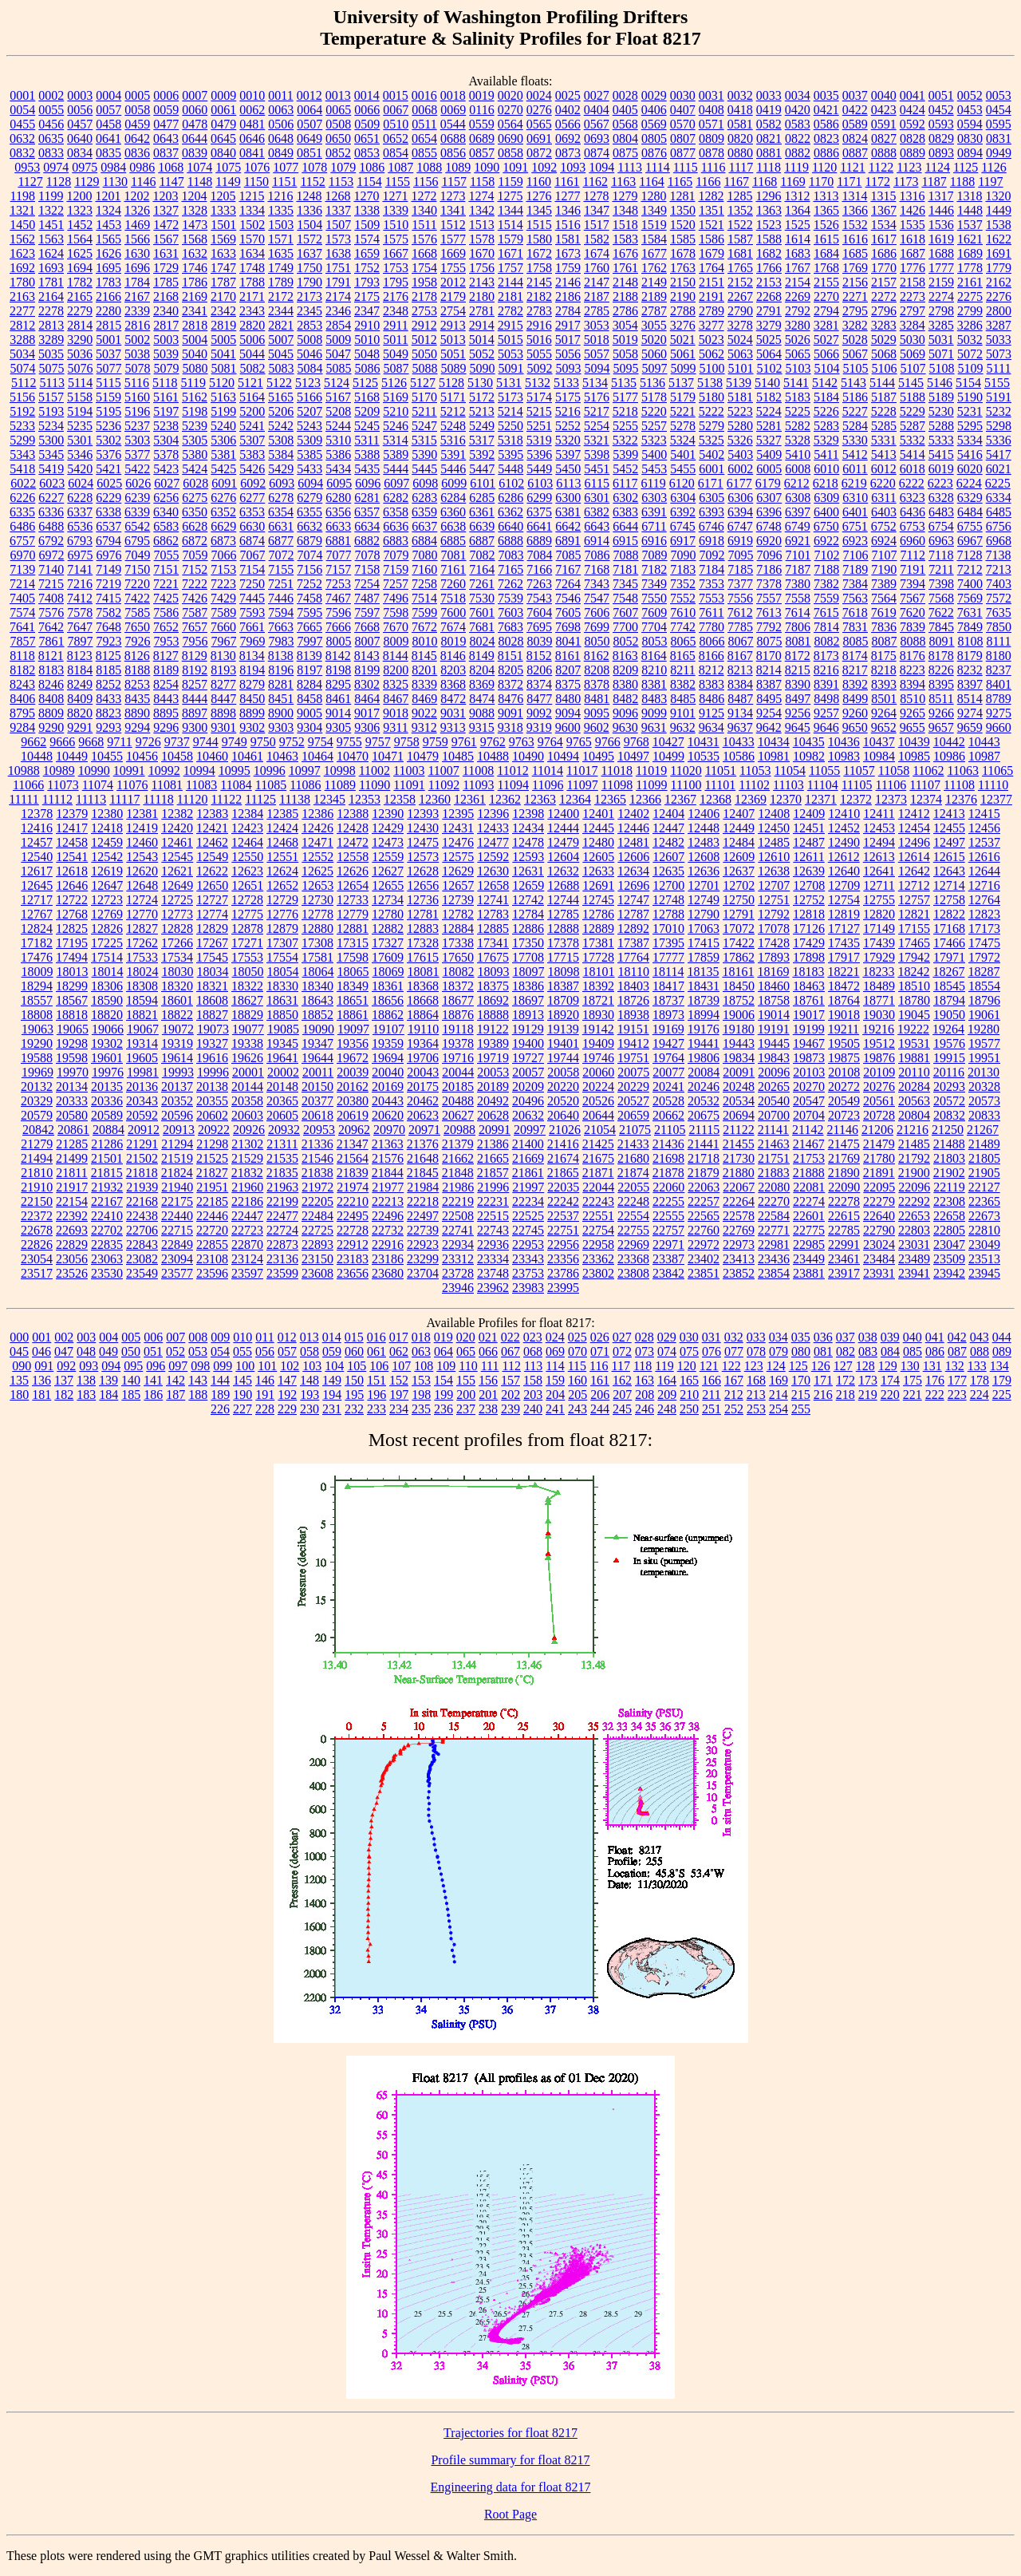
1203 (165, 196)
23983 (528, 1287)
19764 (668, 1058)
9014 (338, 713)
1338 (367, 210)
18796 (984, 1000)
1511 (424, 224)
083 (867, 1351)
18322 (247, 986)
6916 (654, 540)
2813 (51, 325)
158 (532, 1380)
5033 (998, 339)
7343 (596, 584)
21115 (703, 1129)
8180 (998, 655)
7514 (424, 598)
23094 (177, 1259)
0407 (683, 110)
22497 (423, 1216)
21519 (177, 1158)
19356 (353, 1043)
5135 (624, 382)
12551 (282, 856)
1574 (367, 239)
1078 (314, 167)
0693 (596, 138)
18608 (212, 1000)
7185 (740, 569)
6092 (253, 483)
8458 (309, 698)
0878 (711, 153)
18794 (949, 1000)
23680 (388, 1273)
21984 (423, 1187)
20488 (458, 1101)
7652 (166, 627)
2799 (970, 311)
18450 (739, 986)
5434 (338, 469)
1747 (223, 268)
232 (354, 1409)
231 (331, 1409)
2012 (453, 282)
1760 (596, 268)
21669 (528, 1158)
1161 (566, 181)
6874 (252, 540)
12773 (177, 914)
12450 (774, 828)
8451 (281, 698)
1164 (651, 181)
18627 (247, 1000)
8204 (482, 670)
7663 (281, 627)
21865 (563, 1172)
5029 (884, 339)
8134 (252, 655)
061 (376, 1351)
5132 (537, 382)
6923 (855, 540)
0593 (941, 124)
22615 (844, 1216)
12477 (493, 842)
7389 (884, 584)
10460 (212, 756)
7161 (453, 569)
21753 (809, 1158)
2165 (80, 296)
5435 (367, 469)
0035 (826, 95)
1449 (998, 210)
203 (532, 1394)
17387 (633, 943)
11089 (340, 785)
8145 (424, 655)
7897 (80, 641)
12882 (388, 928)
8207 (568, 670)
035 (800, 1337)
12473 (388, 842)
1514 (510, 224)
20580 (72, 1115)
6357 (367, 512)
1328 (194, 210)
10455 (107, 756)
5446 (453, 469)
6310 (855, 497)
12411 (878, 813)
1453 (108, 224)
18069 (388, 971)
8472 (453, 698)
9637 (740, 727)
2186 (568, 296)
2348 (395, 311)
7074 (310, 555)
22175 (177, 1201)
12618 (72, 871)
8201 (424, 670)
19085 (283, 1029)
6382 (596, 512)
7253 (338, 584)
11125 (260, 799)
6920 (769, 540)
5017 (568, 339)
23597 (247, 1273)
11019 (651, 770)
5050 (424, 354)
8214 (769, 670)
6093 (281, 483)
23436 (774, 1259)
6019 (941, 469)
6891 (568, 540)
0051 (941, 95)
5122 (279, 382)
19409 (598, 1043)
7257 (395, 584)
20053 (493, 1072)
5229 (912, 411)
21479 (879, 1144)
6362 (510, 512)
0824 (855, 138)
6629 (223, 526)
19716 (458, 1058)
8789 (998, 698)
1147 (171, 181)
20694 (739, 1115)
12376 (961, 799)
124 (776, 1366)
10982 (809, 756)
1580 (539, 239)
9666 (62, 742)
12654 (353, 885)
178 (979, 1380)
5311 (366, 440)
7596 (338, 612)
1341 (453, 210)
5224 (769, 411)
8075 (770, 641)
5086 (367, 368)
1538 (998, 224)
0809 (711, 138)
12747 (633, 900)
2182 (539, 296)
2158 (912, 282)
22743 (493, 1230)
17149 (879, 928)
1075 (228, 167)
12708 (809, 885)
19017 (809, 1014)
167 (733, 1380)
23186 (388, 1259)
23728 (458, 1273)
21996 (493, 1187)
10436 (844, 742)
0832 (22, 153)
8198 (338, 670)
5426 (252, 469)
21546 (317, 1158)
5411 (826, 454)
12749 (703, 900)
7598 (395, 612)
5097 (655, 368)
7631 (970, 612)
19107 (388, 1029)
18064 (318, 971)
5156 (22, 397)
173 (867, 1380)
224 (979, 1394)
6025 (109, 483)
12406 (703, 813)
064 (443, 1351)
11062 (928, 770)
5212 (453, 411)
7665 (309, 627)
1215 (251, 196)
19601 (107, 1058)
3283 (884, 325)
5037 (108, 354)
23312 (458, 1259)
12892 (633, 928)
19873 (809, 1058)
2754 (453, 311)
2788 (683, 311)
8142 (338, 655)
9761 (464, 742)
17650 (458, 957)
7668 (367, 627)
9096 (625, 713)
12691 (598, 885)
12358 (400, 799)
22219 (458, 1201)
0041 (912, 95)
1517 (596, 224)
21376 (423, 1144)
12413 (949, 813)
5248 (453, 426)
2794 (826, 311)
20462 (423, 1101)
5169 (395, 397)
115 (577, 1366)
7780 (711, 627)
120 (686, 1366)
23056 (72, 1259)
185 (130, 1394)
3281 (826, 325)
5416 (970, 454)
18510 (914, 986)
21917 (72, 1187)
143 (197, 1380)
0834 (80, 153)
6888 (510, 540)
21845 (423, 1172)
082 (845, 1351)
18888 (493, 1014)
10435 (809, 742)
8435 (137, 698)
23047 (949, 1244)
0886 (826, 153)
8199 (367, 670)
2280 (108, 311)
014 (331, 1337)
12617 (37, 871)
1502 (252, 224)
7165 (510, 569)
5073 (998, 354)
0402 (568, 110)
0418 (740, 110)
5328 (797, 440)
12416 (37, 828)
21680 (633, 1158)
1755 (453, 268)
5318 (510, 440)
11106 (890, 785)
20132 (37, 1086)
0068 (424, 110)
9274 (970, 713)
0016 (424, 95)
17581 (317, 957)
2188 (625, 296)
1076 (257, 167)
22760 (703, 1230)
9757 (378, 742)
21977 (388, 1187)
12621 (177, 871)
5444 (395, 469)
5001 (108, 339)
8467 (395, 698)
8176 (912, 655)
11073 (62, 785)
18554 (984, 986)
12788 (668, 914)
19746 (598, 1058)
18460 (774, 986)
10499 (668, 756)
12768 (72, 914)
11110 (993, 785)
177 (957, 1380)
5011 (395, 339)
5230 (941, 411)
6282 (395, 497)
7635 (998, 612)
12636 (703, 871)
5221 (683, 411)
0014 (367, 95)
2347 (367, 311)
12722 (72, 900)
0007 (194, 95)
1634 (252, 253)
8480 (568, 698)
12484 (739, 842)
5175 (568, 397)
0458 (108, 124)
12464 (247, 842)
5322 (625, 440)
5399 (625, 454)
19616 (212, 1058)
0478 (194, 124)
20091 (739, 1072)
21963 (282, 1187)
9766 (608, 742)
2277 (22, 311)
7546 (568, 598)
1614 (797, 239)
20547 (809, 1101)
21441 (703, 1144)
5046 (309, 354)
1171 (849, 181)
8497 (797, 698)
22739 (423, 1230)
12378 (37, 813)
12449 (739, 828)
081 (823, 1351)
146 (264, 1380)
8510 (912, 698)
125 (798, 1366)
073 (644, 1351)
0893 (941, 153)
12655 (388, 885)
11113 (91, 799)
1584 (654, 239)
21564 (353, 1158)
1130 (115, 181)
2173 (309, 296)
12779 (353, 914)
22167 (107, 1201)
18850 (282, 1014)
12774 (212, 914)
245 (622, 1409)
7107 (884, 555)
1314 (854, 196)
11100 (686, 785)
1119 (796, 167)
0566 (568, 124)
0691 (539, 138)
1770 (884, 268)
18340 (317, 986)
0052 (970, 95)
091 (43, 1366)
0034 (797, 95)
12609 (739, 856)
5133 (566, 382)
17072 (739, 928)
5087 (396, 368)
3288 (22, 339)
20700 (774, 1115)
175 (912, 1380)
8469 (424, 698)
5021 (683, 339)
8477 (539, 698)
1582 (596, 239)
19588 (37, 1058)
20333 (72, 1101)
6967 (970, 540)
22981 (774, 1244)
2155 (826, 282)
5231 (970, 411)
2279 (80, 311)
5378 (166, 454)
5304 (166, 440)
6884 (424, 540)
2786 (625, 311)
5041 (223, 354)
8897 (194, 713)
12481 (633, 842)
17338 (458, 943)
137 (63, 1380)
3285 (941, 325)
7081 (454, 555)
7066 (224, 555)
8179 (970, 655)
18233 (878, 971)
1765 (740, 268)
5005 (223, 339)
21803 (949, 1158)
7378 (769, 584)
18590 (107, 1000)
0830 (970, 138)
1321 (22, 210)
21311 (282, 1144)
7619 (884, 612)
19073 (213, 1029)
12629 (458, 871)
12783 (493, 914)
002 (63, 1337)
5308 (281, 440)
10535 (703, 756)
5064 (769, 354)
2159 (941, 282)
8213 (740, 670)
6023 (52, 483)
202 (510, 1394)
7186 (769, 569)
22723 (247, 1230)
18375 (493, 986)
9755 (349, 742)
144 (220, 1380)
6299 (539, 497)
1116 (713, 167)
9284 (22, 727)
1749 (281, 268)
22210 (353, 1201)
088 (979, 1351)
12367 (680, 799)
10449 (72, 756)
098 (200, 1366)
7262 (510, 584)
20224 (598, 1086)
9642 (769, 727)
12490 (844, 842)
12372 (856, 799)
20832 (949, 1115)
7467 (338, 598)
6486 (22, 526)
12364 (575, 799)
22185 (212, 1201)
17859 (703, 957)
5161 (166, 397)
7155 (281, 569)
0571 (711, 124)
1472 (166, 224)
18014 (108, 971)
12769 (107, 914)
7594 (281, 612)
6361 (482, 512)
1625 (80, 253)
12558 (353, 856)
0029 (654, 95)
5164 (252, 397)
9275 (998, 713)
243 (577, 1409)
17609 (388, 957)
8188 (137, 670)
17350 (528, 943)
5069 (912, 354)
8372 (510, 684)
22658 (949, 1216)
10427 (668, 742)
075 (689, 1351)
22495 (353, 1216)
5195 (108, 411)
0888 (884, 153)
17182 (37, 943)
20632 (528, 1115)
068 (532, 1351)
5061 (683, 354)
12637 (739, 871)
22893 (317, 1244)
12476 (458, 842)
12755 (879, 900)
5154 (968, 382)
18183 (808, 971)
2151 (711, 282)
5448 (510, 469)
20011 (317, 1072)
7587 (194, 612)
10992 (164, 770)
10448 (37, 756)
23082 (142, 1259)
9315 (482, 727)
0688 (453, 138)
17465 (914, 943)
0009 (223, 95)
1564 (80, 239)
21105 (669, 1129)
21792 (914, 1158)
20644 (598, 1115)
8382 (683, 684)
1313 (825, 196)
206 (599, 1394)
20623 (423, 1115)
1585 (683, 239)
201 (488, 1394)
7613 (769, 612)
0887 (855, 153)
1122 (881, 167)
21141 (773, 1129)
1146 (143, 181)
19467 (809, 1043)
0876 (654, 153)
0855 (424, 153)
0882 (797, 153)
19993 (178, 1072)
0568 (625, 124)
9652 (884, 727)
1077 (285, 167)
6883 (395, 540)
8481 (596, 698)
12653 (317, 885)
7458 (309, 598)
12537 (984, 842)
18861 (353, 1014)
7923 (109, 641)
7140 (51, 569)
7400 (970, 584)
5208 (338, 411)
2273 (912, 296)
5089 (454, 368)
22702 (107, 1230)
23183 (353, 1259)
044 (1001, 1337)
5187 (884, 397)
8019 (454, 641)
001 (41, 1337)
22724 (282, 1230)
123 (753, 1366)
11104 (822, 785)
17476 (37, 957)
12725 (177, 900)
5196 (137, 411)
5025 (769, 339)
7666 (338, 627)
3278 (740, 325)
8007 (367, 641)
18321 (212, 986)
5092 (540, 368)
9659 (970, 727)
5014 (482, 339)
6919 (740, 540)
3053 (596, 325)
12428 (353, 828)
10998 (340, 770)
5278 (683, 426)
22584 (774, 1216)
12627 (388, 871)
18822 (177, 1014)
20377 (317, 1101)
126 (820, 1366)
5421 (108, 469)
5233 (22, 426)
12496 (914, 842)
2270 (826, 296)
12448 (703, 828)
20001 (248, 1072)
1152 (312, 181)
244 (599, 1409)
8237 (998, 670)
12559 (388, 856)
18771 (879, 1000)
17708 (528, 957)
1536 (941, 224)
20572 (949, 1101)
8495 (769, 698)
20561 (879, 1101)
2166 (108, 296)
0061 (223, 110)
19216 (878, 1029)
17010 (668, 928)
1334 (252, 210)
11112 (57, 799)
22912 (353, 1244)
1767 (797, 268)
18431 (703, 986)
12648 (142, 885)
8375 (568, 684)
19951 (984, 1058)
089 (1001, 1351)
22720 (212, 1230)
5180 (711, 397)
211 (711, 1394)
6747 (740, 526)
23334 (493, 1259)
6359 (424, 512)
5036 (80, 354)
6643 (596, 526)
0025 (568, 95)
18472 (844, 986)
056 (264, 1351)
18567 (72, 1000)
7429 (223, 598)
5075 (52, 368)
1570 (252, 239)
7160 (424, 569)
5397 (568, 454)
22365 (984, 1201)
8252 (108, 684)
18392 (598, 986)
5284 (855, 426)
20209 (528, 1086)
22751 (563, 1230)
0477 (166, 124)
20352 (177, 1101)
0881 (769, 153)
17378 (563, 943)
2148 (625, 282)
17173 (984, 928)
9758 (407, 742)
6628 (194, 526)
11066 (28, 785)
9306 (367, 727)
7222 (194, 584)
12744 (563, 900)
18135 (703, 971)
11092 (443, 785)
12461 (177, 842)
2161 (970, 282)
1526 (826, 224)
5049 (395, 354)
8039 (540, 641)
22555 (668, 1216)
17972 (984, 957)
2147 (596, 282)
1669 (453, 253)
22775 (809, 1230)
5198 (194, 411)
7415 (108, 598)
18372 (458, 986)
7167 (568, 569)
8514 (970, 698)
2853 (309, 325)
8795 (22, 713)
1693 (51, 268)
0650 (338, 138)
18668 (423, 1000)
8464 (367, 698)
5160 (137, 397)
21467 (809, 1144)
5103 (798, 368)
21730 (739, 1158)
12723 (107, 900)
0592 (912, 124)
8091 (942, 641)
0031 (711, 95)
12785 (563, 914)
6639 (482, 526)
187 (175, 1394)
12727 (212, 900)
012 (287, 1337)
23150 (317, 1259)
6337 (80, 512)
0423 (884, 110)
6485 (998, 512)
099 (222, 1366)
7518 (453, 598)
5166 (309, 397)
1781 (51, 282)
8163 (625, 655)
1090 (486, 167)
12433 (493, 828)
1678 (683, 253)
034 (778, 1337)
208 (644, 1394)
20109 (879, 1072)
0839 (194, 153)
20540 (774, 1101)
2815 (108, 325)
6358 (395, 512)
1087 (400, 167)
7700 (625, 627)
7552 (683, 598)
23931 (879, 1273)
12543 (142, 856)
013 (309, 1337)
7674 (453, 627)
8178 (941, 655)
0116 (481, 110)
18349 (353, 986)
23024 (879, 1244)
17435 (844, 943)
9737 (177, 742)
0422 (855, 110)
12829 (212, 928)
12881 (353, 928)
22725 (317, 1230)
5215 (539, 411)
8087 (884, 641)
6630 (252, 526)
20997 (530, 1129)
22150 (37, 1201)
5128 (451, 382)
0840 (223, 153)
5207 (309, 411)
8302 (367, 684)
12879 (282, 928)
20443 (388, 1101)
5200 (252, 411)
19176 (703, 1029)
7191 (912, 569)
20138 (212, 1086)
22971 (668, 1244)
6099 (454, 483)
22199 (282, 1201)
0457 (80, 124)
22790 (879, 1230)
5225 (797, 411)
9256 (797, 713)
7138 (998, 555)
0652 (395, 138)
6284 (453, 497)
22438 (142, 1216)
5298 (998, 426)
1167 (736, 181)
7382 (826, 584)
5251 (539, 426)
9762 (493, 742)
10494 (563, 756)
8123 (80, 655)
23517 (37, 1273)
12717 (37, 900)
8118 (22, 655)
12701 (703, 885)
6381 (568, 512)
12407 (739, 813)
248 (666, 1409)
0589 (855, 124)
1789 (281, 282)
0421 (826, 110)
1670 (482, 253)
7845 (941, 627)
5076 (80, 368)
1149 (227, 181)
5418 (22, 469)
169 (778, 1380)
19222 (913, 1029)
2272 (884, 296)
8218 (884, 670)
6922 (826, 540)
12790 (703, 914)
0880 (740, 153)
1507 (338, 224)
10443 (984, 742)
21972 (317, 1187)
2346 (338, 311)
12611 (808, 856)
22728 (353, 1230)
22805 (949, 1230)
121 (709, 1366)
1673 (568, 253)
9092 (539, 713)
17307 (282, 943)
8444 (194, 698)
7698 (568, 627)
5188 (912, 397)
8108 (971, 641)
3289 (51, 339)
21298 (212, 1144)
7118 (940, 555)
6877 (281, 540)
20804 (914, 1115)
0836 (137, 153)
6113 (568, 483)
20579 (37, 1115)
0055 (51, 110)
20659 (633, 1115)
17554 (282, 957)
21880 (739, 1172)
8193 (223, 670)
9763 (521, 742)
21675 (598, 1158)
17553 (247, 957)
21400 (528, 1144)
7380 (797, 584)
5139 (738, 382)
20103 (809, 1072)
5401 (683, 454)
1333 (223, 210)
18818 (72, 1014)
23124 (247, 1259)
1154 (369, 181)
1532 (855, 224)
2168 (166, 296)
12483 (703, 842)
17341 (493, 943)
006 (153, 1337)
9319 (539, 727)
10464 (317, 756)
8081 (798, 641)
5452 (625, 469)
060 (354, 1351)
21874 (633, 1172)
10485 (458, 756)
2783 (539, 311)
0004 (108, 95)
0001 (22, 95)
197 (398, 1394)
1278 (596, 196)
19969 (37, 1072)
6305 (711, 497)
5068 (884, 354)
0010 (252, 95)
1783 (108, 282)
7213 (998, 569)
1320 (998, 196)
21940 (177, 1187)
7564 (884, 598)
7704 (654, 627)
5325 (711, 440)
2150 (683, 282)
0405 (625, 110)
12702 (739, 885)
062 (398, 1351)
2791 (769, 311)
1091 (515, 167)
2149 (654, 282)
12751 (774, 900)
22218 (423, 1201)
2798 (941, 311)
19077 (248, 1029)
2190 (683, 296)
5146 (939, 382)
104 (334, 1366)
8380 (625, 684)
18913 (528, 1014)
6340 (166, 512)
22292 (914, 1201)
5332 (912, 440)
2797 (912, 311)
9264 (884, 713)
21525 (212, 1158)
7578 (80, 612)
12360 (435, 799)
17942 (914, 957)
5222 (711, 411)
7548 (625, 598)
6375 (539, 512)
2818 (194, 325)
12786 (598, 914)
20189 (493, 1086)
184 (108, 1394)
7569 (970, 598)
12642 (914, 871)
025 (577, 1337)
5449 (539, 469)
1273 (452, 196)
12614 (914, 856)
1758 (539, 268)
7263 (539, 584)
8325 (395, 684)
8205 (510, 670)
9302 (252, 727)
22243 (598, 1201)
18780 (914, 1000)
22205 (317, 1201)
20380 (353, 1101)
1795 (395, 282)
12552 (317, 856)
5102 (770, 368)
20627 (458, 1115)
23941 (914, 1273)
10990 (94, 770)
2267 (740, 296)
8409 (80, 698)
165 (689, 1380)
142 (175, 1380)
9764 (550, 742)
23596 (212, 1273)
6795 (137, 540)
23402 (703, 1259)
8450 (252, 698)
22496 (388, 1216)
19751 (633, 1058)
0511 (424, 124)
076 (711, 1351)
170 (800, 1380)
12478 (528, 842)
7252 (309, 584)
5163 (223, 397)
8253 (137, 684)
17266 (177, 943)
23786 (563, 1273)
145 (242, 1380)
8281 (281, 684)
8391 (826, 684)
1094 (601, 167)
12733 (353, 900)
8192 (194, 670)
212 (733, 1394)
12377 (996, 799)
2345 (309, 311)
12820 (879, 914)
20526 (598, 1101)
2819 (223, 325)
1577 (453, 239)
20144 (247, 1086)
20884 (108, 1129)
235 (421, 1409)
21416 (563, 1144)
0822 (797, 138)
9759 (435, 742)
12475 (423, 842)
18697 (528, 1000)
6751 (855, 526)
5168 (367, 397)
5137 (681, 382)
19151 (633, 1029)
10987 (984, 756)
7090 (683, 555)
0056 (80, 110)
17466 (949, 943)
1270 (366, 196)
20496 (528, 1101)
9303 (281, 727)
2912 (424, 325)
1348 (625, 210)
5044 (252, 354)
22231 (493, 1201)
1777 (941, 268)
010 (242, 1337)
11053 (755, 770)
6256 (166, 497)
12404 (668, 813)
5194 (80, 411)
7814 (826, 627)
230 (309, 1409)
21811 (71, 1172)
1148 (199, 181)
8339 (424, 684)
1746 (194, 268)
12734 (388, 900)
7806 (797, 627)
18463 (809, 986)
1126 (993, 167)
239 (510, 1409)
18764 (844, 1000)
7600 (453, 612)
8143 (367, 655)
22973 (739, 1244)
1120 (824, 167)
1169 (792, 181)
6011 (854, 469)
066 (488, 1351)
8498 (826, 698)
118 (642, 1366)
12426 (317, 828)
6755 (970, 526)
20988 (459, 1129)
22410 (107, 1216)
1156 (425, 181)
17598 (353, 957)
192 (287, 1394)
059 (331, 1351)
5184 (826, 397)
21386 (493, 1144)
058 (309, 1351)
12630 (493, 871)
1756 (482, 268)
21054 (600, 1129)
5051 (453, 354)
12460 (142, 842)
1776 (912, 268)
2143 (482, 282)
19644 (317, 1058)
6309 (826, 497)
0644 (194, 138)
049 (108, 1351)
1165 (680, 181)
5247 (424, 426)
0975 (84, 167)
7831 (855, 627)
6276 (223, 497)
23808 (633, 1273)
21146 (842, 1129)
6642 (568, 526)
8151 (510, 655)
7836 (884, 627)
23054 (37, 1259)
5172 (482, 397)
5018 (596, 339)
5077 (109, 368)
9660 (998, 727)
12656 (423, 885)
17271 (247, 943)
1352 (740, 210)
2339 (137, 311)
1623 (22, 253)
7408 (51, 598)
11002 (374, 770)
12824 (37, 928)
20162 (353, 1086)
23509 (949, 1259)
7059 (195, 555)
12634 (633, 871)
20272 (844, 1086)
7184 (711, 569)
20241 (668, 1086)
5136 (652, 382)
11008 (478, 770)
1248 (308, 196)
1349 (654, 210)
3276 (683, 325)
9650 (855, 727)
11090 (374, 785)
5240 (223, 426)
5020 (654, 339)
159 (555, 1380)
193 (309, 1394)
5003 (166, 339)
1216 (280, 196)
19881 (914, 1058)
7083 (511, 555)
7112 (913, 555)
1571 (281, 239)
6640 (510, 526)
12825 (72, 928)
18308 (142, 986)
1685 (855, 253)
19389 (493, 1043)
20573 (984, 1101)
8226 (941, 670)
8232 (970, 670)
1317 (940, 196)
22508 (458, 1216)
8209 (625, 670)
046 (41, 1351)
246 (644, 1409)
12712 (914, 885)
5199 (223, 411)
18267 (948, 971)
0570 (683, 124)
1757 (510, 268)
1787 (223, 282)
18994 (703, 1014)
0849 (281, 153)
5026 (797, 339)
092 (66, 1366)
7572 (998, 598)
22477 (282, 1216)
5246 (395, 426)
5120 (222, 382)
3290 (80, 339)
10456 (142, 756)
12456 (984, 828)
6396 (769, 512)
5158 (80, 397)
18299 (72, 986)
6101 (482, 483)
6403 (884, 512)
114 (555, 1366)
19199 (809, 1029)
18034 (213, 971)
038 (867, 1337)
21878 (668, 1172)
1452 (80, 224)
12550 (247, 856)
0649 (309, 138)
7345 (625, 584)
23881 (809, 1273)
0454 (998, 110)
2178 (424, 296)
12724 (142, 900)
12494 (879, 842)
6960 (912, 540)
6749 (797, 526)
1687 (912, 253)
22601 (809, 1216)
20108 (844, 1072)
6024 (80, 483)
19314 (142, 1043)
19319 (177, 1043)
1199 (50, 196)
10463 (282, 756)
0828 (912, 138)
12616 (984, 856)
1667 (395, 253)
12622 (212, 871)
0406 (654, 110)
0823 (826, 138)
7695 (539, 627)
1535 (912, 224)
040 (912, 1337)
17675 (493, 957)
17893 (774, 957)
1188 (962, 181)
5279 (711, 426)
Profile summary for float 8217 (510, 2460)
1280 (653, 196)
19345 (282, 1043)
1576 (424, 239)
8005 (339, 641)
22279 (879, 1201)
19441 (703, 1043)
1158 (482, 181)
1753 (395, 268)
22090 (844, 1187)
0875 (625, 153)
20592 (142, 1115)
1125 (965, 167)
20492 (493, 1101)
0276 (539, 110)
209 (666, 1394)
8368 (453, 684)
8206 (539, 670)
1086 (371, 167)
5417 (998, 454)
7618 (855, 612)
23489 (914, 1259)
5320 (568, 440)
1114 (657, 167)
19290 (37, 1043)
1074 (199, 167)
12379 (72, 813)
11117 (124, 799)
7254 (367, 584)
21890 (844, 1172)
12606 (633, 856)
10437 (879, 742)
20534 (739, 1101)
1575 (395, 239)
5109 (971, 368)
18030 (178, 971)
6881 (338, 540)
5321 (596, 440)
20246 (703, 1086)
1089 (458, 167)
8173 (826, 655)
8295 (338, 684)
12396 (493, 813)
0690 (510, 138)
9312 (424, 727)
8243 (22, 684)
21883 (774, 1172)
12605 (598, 856)
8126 (137, 655)
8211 (682, 670)
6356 (338, 512)
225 (1001, 1394)
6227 (51, 497)
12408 (774, 813)
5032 (970, 339)
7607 (625, 612)
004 (108, 1337)
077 (733, 1351)
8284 (309, 684)
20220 (563, 1086)
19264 (948, 1029)
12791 (739, 914)
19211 (843, 1029)
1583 (625, 239)
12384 (247, 813)
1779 (998, 268)
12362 (505, 799)
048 (86, 1351)
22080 (774, 1187)
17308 (317, 943)
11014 (547, 770)
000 (19, 1337)
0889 (912, 153)
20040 (388, 1072)
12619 (107, 871)
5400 (654, 454)
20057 (528, 1072)
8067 (741, 641)
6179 (768, 483)
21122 (738, 1129)
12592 (493, 856)
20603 (247, 1115)
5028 (855, 339)
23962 (493, 1287)
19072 (178, 1029)
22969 (633, 1244)
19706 (423, 1058)
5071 (941, 354)
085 (912, 1351)
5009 (338, 339)
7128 (969, 555)
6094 (310, 483)
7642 (51, 627)
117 (621, 1366)
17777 (668, 957)
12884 (458, 928)
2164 (51, 296)
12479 (563, 842)
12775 (247, 914)
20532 (703, 1101)
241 (555, 1409)
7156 (309, 569)
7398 (941, 584)
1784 (137, 282)
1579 (510, 239)
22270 (774, 1201)
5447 (482, 469)
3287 (998, 325)
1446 (941, 210)
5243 (309, 426)
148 (309, 1380)
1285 (739, 196)
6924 (884, 540)
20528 (668, 1101)
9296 (166, 727)
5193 (51, 411)
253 (756, 1409)
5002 (137, 339)
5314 (395, 440)
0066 (367, 110)
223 (957, 1394)
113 (533, 1366)
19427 (668, 1043)
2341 (194, 311)
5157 (51, 397)
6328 (941, 497)
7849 (970, 627)
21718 (703, 1158)
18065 (353, 971)
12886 (528, 928)
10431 (703, 742)
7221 (166, 584)
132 (954, 1366)
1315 (883, 196)
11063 (963, 770)
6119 (653, 483)
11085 (270, 785)
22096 (914, 1187)
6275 (194, 497)
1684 (826, 253)
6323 (912, 497)
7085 (568, 555)
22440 (177, 1216)
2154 (797, 282)
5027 (826, 339)
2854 (338, 325)
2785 (596, 311)
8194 (252, 670)
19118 (457, 1029)
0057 (108, 110)
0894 (970, 153)
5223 (740, 411)
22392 (72, 1216)
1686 (884, 253)
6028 (195, 483)
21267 (983, 1129)
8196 (281, 670)
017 (398, 1337)
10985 (914, 756)
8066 (712, 641)
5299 (22, 440)
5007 (281, 339)
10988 (24, 770)
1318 (969, 196)
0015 (395, 95)
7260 (453, 584)
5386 (338, 454)
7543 (539, 598)
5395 (510, 454)
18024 (143, 971)
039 (890, 1337)
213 (756, 1394)
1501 (223, 224)
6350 (194, 512)
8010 (425, 641)
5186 (855, 397)
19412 (633, 1043)
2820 (252, 325)
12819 (844, 914)
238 (488, 1409)
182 (63, 1394)
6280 (338, 497)
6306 (740, 497)
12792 (774, 914)
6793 (80, 540)
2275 (970, 296)
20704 (809, 1115)
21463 (774, 1144)
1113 (629, 167)
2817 (166, 325)
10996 (270, 770)
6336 (51, 512)
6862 (166, 540)
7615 (826, 612)
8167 (740, 655)
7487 (367, 598)
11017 (581, 770)
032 (733, 1337)
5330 (855, 440)
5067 (855, 354)
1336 (309, 210)
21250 (948, 1129)
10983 (844, 756)
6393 (711, 512)
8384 (740, 684)
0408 (711, 110)
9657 (941, 727)
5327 (769, 440)
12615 (949, 856)
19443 (739, 1043)
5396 (539, 454)
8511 (940, 698)
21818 (142, 1172)
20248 (739, 1086)
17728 (598, 957)
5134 (595, 382)
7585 (137, 612)
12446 (633, 828)
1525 (797, 224)
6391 (654, 512)
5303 (137, 440)
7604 (539, 612)
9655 (912, 727)
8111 (999, 641)
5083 (281, 368)
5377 (137, 454)
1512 (453, 224)
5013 (453, 339)
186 (153, 1394)
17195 (72, 943)
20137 (177, 1086)
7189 (855, 569)
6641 (539, 526)
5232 (998, 411)
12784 (528, 914)
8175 (884, 655)
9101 (683, 713)
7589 (223, 612)
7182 (654, 569)
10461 (247, 756)
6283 (424, 497)
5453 (654, 469)
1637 (309, 253)
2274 (941, 296)
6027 (166, 483)
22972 (703, 1244)
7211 (940, 569)
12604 (563, 856)
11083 (201, 785)
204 (555, 1394)
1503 (281, 224)
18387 (563, 986)
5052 (482, 354)
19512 (879, 1043)
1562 (22, 239)
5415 (941, 454)
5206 (281, 411)
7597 (367, 612)
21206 (877, 1129)
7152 (194, 569)
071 (599, 1351)
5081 (224, 368)
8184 (80, 670)
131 (932, 1366)
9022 (424, 713)
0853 (367, 153)
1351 (711, 210)
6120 (682, 483)
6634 (367, 526)
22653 (914, 1216)
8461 (338, 698)
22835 (107, 1244)
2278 (51, 311)
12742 (528, 900)
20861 (73, 1129)
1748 (252, 268)
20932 (284, 1129)
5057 (596, 354)
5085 (339, 368)
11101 (719, 785)
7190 (884, 569)
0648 (281, 138)
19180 (739, 1029)
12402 (633, 813)
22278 (844, 1201)
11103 (788, 785)
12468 (282, 842)
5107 (913, 368)
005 (130, 1337)
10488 (493, 756)
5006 (252, 339)
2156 (855, 282)
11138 (294, 799)
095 (133, 1366)
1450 (22, 224)
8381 (654, 684)
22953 (528, 1244)
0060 (194, 110)
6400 (826, 512)
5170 (424, 397)
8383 (711, 684)
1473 (194, 224)
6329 (970, 497)
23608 (317, 1273)
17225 (107, 943)
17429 (809, 943)
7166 (539, 569)
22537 (563, 1216)
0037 (855, 95)
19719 (493, 1058)
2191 (711, 296)
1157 (453, 181)
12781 (423, 914)
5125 (365, 382)
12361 (470, 799)
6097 (396, 483)
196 (376, 1394)
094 (110, 1366)
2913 (453, 325)
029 (666, 1337)
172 (845, 1380)
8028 (511, 641)
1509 (367, 224)
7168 (596, 569)
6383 (625, 512)
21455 (739, 1144)
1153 (341, 181)
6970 (23, 555)
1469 (137, 224)
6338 (108, 512)
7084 (540, 555)
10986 (949, 756)
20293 (949, 1086)
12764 (984, 900)
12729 (282, 900)
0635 (51, 138)
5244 (338, 426)
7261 (482, 584)
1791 (338, 282)
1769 (855, 268)
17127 (844, 928)
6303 (654, 497)
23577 (177, 1273)
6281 (367, 497)
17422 (739, 943)
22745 (528, 1230)
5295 (970, 426)
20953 (319, 1129)
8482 (625, 698)
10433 (739, 742)
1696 (137, 268)
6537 (108, 526)
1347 (596, 210)
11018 (616, 770)
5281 (769, 426)
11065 (997, 770)
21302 (247, 1144)
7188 (826, 569)
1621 (970, 239)
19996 (213, 1072)
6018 (912, 469)
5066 (826, 354)
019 (443, 1337)
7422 (137, 598)
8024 (482, 641)
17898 (809, 957)
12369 (751, 799)
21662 (458, 1158)
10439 (914, 742)
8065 (683, 641)
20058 (563, 1072)
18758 (774, 1000)
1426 (912, 210)
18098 (564, 971)
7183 (683, 569)
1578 (482, 239)
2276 (998, 296)
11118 (158, 799)
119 (664, 1366)
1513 (482, 224)
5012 (424, 339)
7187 (797, 569)
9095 (596, 713)
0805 (654, 138)
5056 (568, 354)
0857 (482, 153)
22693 (72, 1230)
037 (845, 1337)
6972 (52, 555)
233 (376, 1409)
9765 (579, 742)
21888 (809, 1172)
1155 (397, 181)
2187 (596, 296)
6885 (453, 540)
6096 (367, 483)
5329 (826, 440)
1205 (222, 196)
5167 (338, 397)
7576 (51, 612)
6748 (769, 526)
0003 (80, 95)
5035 (51, 354)
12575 (458, 856)
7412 (80, 598)
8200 (395, 670)
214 (778, 1394)
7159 (395, 569)
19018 (844, 1014)
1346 (568, 210)
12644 (984, 871)
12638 (774, 871)
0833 (51, 153)
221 (912, 1394)
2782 (510, 311)
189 (220, 1394)
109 (445, 1366)
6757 (22, 540)
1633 (223, 253)
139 (108, 1380)
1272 (423, 196)
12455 (949, 828)
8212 (711, 670)
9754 (320, 742)
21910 (37, 1187)
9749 (234, 742)
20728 (879, 1115)
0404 (596, 110)
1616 (855, 239)
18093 (494, 971)
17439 (879, 943)
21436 (668, 1144)
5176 (596, 397)
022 (510, 1337)
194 (331, 1394)
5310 (338, 440)
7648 (108, 627)
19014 (774, 1014)
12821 (914, 914)
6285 (482, 497)
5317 (482, 440)
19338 (247, 1043)
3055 (654, 325)
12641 (879, 871)
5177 (625, 397)
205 (577, 1394)
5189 (941, 397)
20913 (179, 1129)
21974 (353, 1187)
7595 (309, 612)
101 (267, 1366)
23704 (423, 1273)
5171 (453, 397)
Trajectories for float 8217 (510, 2433)
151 (376, 1380)
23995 (563, 1287)
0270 (510, 110)
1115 (685, 167)
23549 (142, 1273)
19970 (73, 1072)
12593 (528, 856)
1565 (108, 239)
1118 (768, 167)
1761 (625, 268)
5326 (740, 440)
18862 (388, 1014)
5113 (51, 382)
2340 (166, 311)
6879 (309, 540)
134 (999, 1366)
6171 (710, 483)
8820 (80, 713)
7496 (395, 598)
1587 (740, 239)
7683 (510, 627)
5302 (108, 440)
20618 (317, 1115)
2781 (482, 311)
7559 (826, 598)
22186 (247, 1201)
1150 (256, 181)
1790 (309, 282)
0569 (654, 124)
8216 (826, 670)
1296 (768, 196)
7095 (741, 555)
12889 (598, 928)
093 (88, 1366)
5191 (998, 397)
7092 (712, 555)
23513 (984, 1259)
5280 (740, 426)
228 (264, 1409)
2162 (998, 282)
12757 (914, 900)
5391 (453, 454)
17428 (774, 943)
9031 (453, 713)
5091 (511, 368)
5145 (911, 382)
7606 (596, 612)
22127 (984, 1187)
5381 (223, 454)
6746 (711, 526)
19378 (458, 1043)
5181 (740, 397)
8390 (797, 684)
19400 (528, 1043)
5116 (136, 382)
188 (197, 1394)
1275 (509, 196)
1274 (481, 196)
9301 (223, 727)
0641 (108, 138)
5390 (424, 454)
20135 (107, 1086)
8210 (654, 670)
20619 (353, 1115)
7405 (22, 598)
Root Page (510, 2514)
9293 (108, 727)
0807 (683, 138)
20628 (493, 1115)
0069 (453, 110)
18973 (668, 1014)
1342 (482, 210)
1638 (338, 253)
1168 (764, 181)
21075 (635, 1129)
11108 (959, 785)
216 (823, 1394)
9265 (912, 713)
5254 (596, 426)
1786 (194, 282)
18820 (107, 1014)
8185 (108, 670)
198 (421, 1394)
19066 (108, 1029)
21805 (984, 1158)
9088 (482, 713)
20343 (142, 1101)
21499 (72, 1158)
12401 (598, 813)
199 (443, 1394)
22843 (142, 1244)
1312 (797, 196)
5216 (568, 411)
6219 (854, 483)
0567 (596, 124)
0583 (797, 124)
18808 (37, 1014)
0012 (309, 95)
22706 (142, 1230)
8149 (482, 655)
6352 (223, 512)
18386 (528, 986)
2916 (539, 325)
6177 (739, 483)
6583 (166, 526)
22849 (177, 1244)
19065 (73, 1029)
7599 (424, 612)
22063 (703, 1187)
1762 (654, 268)
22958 (598, 1244)
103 (311, 1366)
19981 (143, 1072)
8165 (683, 655)
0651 (367, 138)
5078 (138, 368)
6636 (395, 526)
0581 (740, 124)
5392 (482, 454)
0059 (166, 110)
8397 (970, 684)
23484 (879, 1259)
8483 (654, 698)
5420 (80, 469)
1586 (711, 239)
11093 (478, 785)
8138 (281, 655)
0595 (998, 124)
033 (756, 1337)
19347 (317, 1043)
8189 (166, 670)
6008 (797, 469)
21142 (807, 1129)
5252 (568, 426)
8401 (998, 684)
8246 (51, 684)
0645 (223, 138)
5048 (367, 354)
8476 (510, 698)
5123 (308, 382)
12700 (668, 885)
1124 (937, 167)
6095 (339, 483)
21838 (317, 1172)
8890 (137, 713)
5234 (51, 426)
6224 (969, 483)
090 (21, 1366)
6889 (539, 540)
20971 (424, 1129)
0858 (510, 153)
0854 (395, 153)
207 (622, 1394)
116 (598, 1366)
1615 (826, 239)
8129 (194, 655)
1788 (252, 282)
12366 (645, 799)
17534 (177, 957)
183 (86, 1394)
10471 (388, 756)
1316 (911, 196)
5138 (710, 382)
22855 (212, 1244)
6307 (769, 497)
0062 (252, 110)
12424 (282, 828)
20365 (282, 1101)
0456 (51, 124)
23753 (528, 1273)
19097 (353, 1029)
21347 (353, 1144)
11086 (305, 785)
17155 (914, 928)
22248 (633, 1201)
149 (331, 1380)
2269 (797, 296)
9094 (568, 713)
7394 (912, 584)
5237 (137, 426)
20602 (212, 1115)
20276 (879, 1086)
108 (423, 1366)
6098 (425, 483)
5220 (654, 411)
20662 (668, 1115)
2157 (884, 282)
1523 (769, 224)
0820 (740, 138)
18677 (458, 1000)
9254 (769, 713)
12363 (540, 799)
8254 (166, 684)
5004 (194, 339)
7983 (281, 641)
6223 (940, 483)
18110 (633, 971)
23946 (458, 1287)
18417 (668, 986)
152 (398, 1380)
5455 (683, 469)
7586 (166, 612)
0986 (142, 167)
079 (778, 1351)
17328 (423, 943)
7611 (711, 612)
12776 (282, 914)
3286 (970, 325)
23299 (423, 1259)
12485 (774, 842)
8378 (596, 684)
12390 (388, 813)
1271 (395, 196)
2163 (22, 296)
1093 (572, 167)
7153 (223, 569)
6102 (511, 483)
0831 (998, 138)
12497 (949, 842)
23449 (809, 1259)
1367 (884, 210)
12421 (212, 828)
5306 (223, 440)
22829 (72, 1244)
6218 (825, 483)
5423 (166, 469)
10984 (879, 756)
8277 (223, 684)
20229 (633, 1086)
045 (19, 1351)
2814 (80, 325)
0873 (568, 153)
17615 (423, 957)
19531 (914, 1043)
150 (354, 1380)
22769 (739, 1230)
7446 (281, 598)
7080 (425, 555)
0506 (281, 124)
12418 (107, 828)
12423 (247, 828)
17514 (107, 957)
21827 (212, 1172)
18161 (738, 971)
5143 (853, 382)
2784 (568, 311)
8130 (223, 655)
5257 (654, 426)
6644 (625, 526)
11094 (513, 785)
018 (421, 1337)
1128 (58, 181)
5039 (166, 354)
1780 (22, 282)
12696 (633, 885)
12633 (598, 871)
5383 (252, 454)
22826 (37, 1244)
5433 (309, 469)
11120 (192, 799)
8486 (711, 698)
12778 (317, 914)
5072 (970, 354)
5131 (509, 382)
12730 (317, 900)
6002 (740, 469)
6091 (224, 483)
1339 (395, 210)
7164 (482, 569)
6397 (797, 512)
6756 (998, 526)
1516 (568, 224)
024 (555, 1337)
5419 (51, 469)
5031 (941, 339)
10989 (59, 770)
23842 (668, 1273)
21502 (142, 1158)
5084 (310, 368)
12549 (212, 856)
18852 (317, 1014)
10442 (949, 742)
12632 (563, 871)
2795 (855, 311)
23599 (282, 1273)
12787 (633, 914)
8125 (108, 655)
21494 (37, 1158)
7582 (108, 612)
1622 (998, 239)
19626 (247, 1058)
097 (177, 1366)
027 (622, 1337)
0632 (22, 138)
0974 (56, 167)
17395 (668, 943)
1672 (539, 253)
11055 (824, 770)
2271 (855, 296)
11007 (443, 770)
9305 (338, 727)
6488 (51, 526)
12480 (598, 842)
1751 (338, 268)
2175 (367, 296)
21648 (423, 1158)
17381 (598, 943)
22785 (844, 1230)
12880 (317, 928)
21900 (914, 1172)
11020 (685, 770)
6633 (338, 526)
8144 (395, 655)
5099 (683, 368)
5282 (797, 426)
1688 (941, 253)
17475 (984, 943)
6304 (683, 497)
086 (934, 1351)
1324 (108, 210)
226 (220, 1409)
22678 (37, 1230)
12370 (786, 799)
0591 (884, 124)
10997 (305, 770)
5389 (395, 454)
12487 (809, 842)
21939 (142, 1187)
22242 (563, 1201)
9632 (683, 727)
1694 (80, 268)
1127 (30, 181)
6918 (711, 540)
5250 (510, 426)
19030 (879, 1014)
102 (289, 1366)
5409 (769, 454)
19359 (388, 1043)
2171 (252, 296)
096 (155, 1366)
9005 (309, 713)
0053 (998, 95)
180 (19, 1394)
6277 (252, 497)
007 (175, 1337)
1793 (367, 282)
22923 (423, 1244)
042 (957, 1337)
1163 (623, 181)
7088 (626, 555)
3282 (855, 325)
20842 (38, 1129)
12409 (809, 813)
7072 (281, 555)
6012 (884, 469)
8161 (568, 655)
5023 (711, 339)
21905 (984, 1172)
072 (622, 1351)
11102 (754, 785)
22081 (809, 1187)
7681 (482, 627)
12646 (72, 885)
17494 (72, 957)
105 (356, 1366)
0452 (941, 110)
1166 (708, 181)
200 (465, 1394)
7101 (798, 555)
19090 (318, 1029)
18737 (668, 1000)
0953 (27, 167)
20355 (212, 1101)
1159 (510, 181)
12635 (668, 871)
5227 (855, 411)
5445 (424, 469)
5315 (424, 440)
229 (287, 1409)
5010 (367, 339)
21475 (844, 1144)
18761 (809, 1000)
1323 (80, 210)
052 (175, 1351)
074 (666, 1351)
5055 (539, 354)
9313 (453, 727)
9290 (51, 727)
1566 (137, 239)
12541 (72, 856)
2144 (510, 282)
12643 (949, 871)
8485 (683, 698)
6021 (998, 469)
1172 (877, 181)
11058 (893, 770)
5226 (826, 411)
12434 (528, 828)
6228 (80, 497)
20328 (984, 1086)
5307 (252, 440)
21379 (458, 1144)
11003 (408, 770)
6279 (309, 497)
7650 (137, 627)
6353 (252, 512)
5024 (740, 339)
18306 (107, 986)
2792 (797, 311)
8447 (223, 698)
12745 (598, 900)
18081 (424, 971)
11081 (167, 785)
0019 (482, 95)
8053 (655, 641)
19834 (739, 1058)
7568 (941, 598)
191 (264, 1394)
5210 (395, 411)
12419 (142, 828)
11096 (547, 785)
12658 (493, 885)
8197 (309, 670)
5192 (22, 411)
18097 (529, 971)
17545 (212, 957)
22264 (739, 1201)
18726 (633, 1000)
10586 (739, 756)
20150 (317, 1086)
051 (153, 1351)
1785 (166, 282)
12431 (458, 828)
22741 (458, 1230)
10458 (177, 756)
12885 (493, 928)
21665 (493, 1158)
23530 (107, 1273)
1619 (941, 239)
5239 (194, 426)
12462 (212, 842)
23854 (774, 1273)
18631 (282, 1000)
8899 (252, 713)
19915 (949, 1058)
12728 (247, 900)
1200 (79, 196)
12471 (317, 842)
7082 (482, 555)
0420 (797, 110)
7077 (339, 555)
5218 (625, 411)
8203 (453, 670)
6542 (137, 526)
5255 (625, 426)
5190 (970, 397)
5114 (80, 382)
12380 (107, 813)
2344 (281, 311)
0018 (453, 95)
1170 (821, 181)
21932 (107, 1187)
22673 (984, 1216)
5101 (741, 368)
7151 (166, 569)
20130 (983, 1072)
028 (644, 1337)
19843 (774, 1058)
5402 (711, 454)
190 (242, 1394)
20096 (774, 1072)
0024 (539, 95)
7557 (769, 598)
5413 (884, 454)
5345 (51, 454)
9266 (941, 713)
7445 (252, 598)
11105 (857, 785)
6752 (884, 526)
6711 (653, 526)
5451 (596, 469)
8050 (597, 641)
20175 (423, 1086)
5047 (338, 354)
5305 (194, 440)
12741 (493, 900)
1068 (170, 167)
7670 (395, 627)
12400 (563, 813)
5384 (281, 454)
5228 (884, 411)
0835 (108, 153)
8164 (654, 655)
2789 (711, 311)
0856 (453, 153)
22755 (633, 1230)
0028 (625, 95)
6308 (797, 497)
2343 (252, 311)
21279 (37, 1144)
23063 (107, 1259)
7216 (80, 584)
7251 (281, 584)
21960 (247, 1187)
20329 (37, 1101)
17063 (703, 928)
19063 (37, 1029)
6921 (797, 540)
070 (577, 1351)
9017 (367, 713)
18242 (913, 971)
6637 (424, 526)
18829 (247, 1014)
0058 (137, 110)
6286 (510, 497)
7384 (855, 584)
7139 (22, 569)
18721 (598, 1000)
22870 (247, 1244)
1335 (281, 210)
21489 (984, 1144)
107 (401, 1366)
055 (242, 1351)
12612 (844, 856)
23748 (493, 1273)
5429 (281, 469)
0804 (625, 138)
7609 (654, 612)
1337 (338, 210)
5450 (568, 469)
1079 (343, 167)
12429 (388, 828)
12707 (774, 885)
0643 (166, 138)
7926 (138, 641)
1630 (137, 253)
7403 (998, 584)
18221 (843, 971)
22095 (879, 1187)
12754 (844, 900)
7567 (912, 598)
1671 (510, 253)
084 (890, 1351)
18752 (739, 1000)
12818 (809, 914)
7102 (827, 555)
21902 (949, 1172)
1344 (510, 210)
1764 (711, 268)
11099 (651, 785)
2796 (884, 311)
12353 (364, 799)
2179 (453, 296)
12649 (177, 885)
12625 (317, 871)
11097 (581, 785)
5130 (480, 382)
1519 (654, 224)
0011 (280, 95)
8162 (596, 655)
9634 (711, 727)
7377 (740, 584)
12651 (247, 885)
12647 (107, 885)
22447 (247, 1216)
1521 (711, 224)
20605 (282, 1115)
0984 (113, 167)
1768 (826, 268)
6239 (137, 497)
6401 (855, 512)
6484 (970, 512)
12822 (949, 914)
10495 (598, 756)
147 (287, 1380)
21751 (774, 1158)
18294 (37, 986)
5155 (997, 382)
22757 (668, 1230)
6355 (309, 512)
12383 (212, 813)
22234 (528, 1201)
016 (376, 1337)
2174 (338, 296)
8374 (539, 684)
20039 (353, 1072)
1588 (769, 239)
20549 (844, 1101)
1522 (740, 224)
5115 (108, 382)
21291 (142, 1144)
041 (934, 1337)
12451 (809, 828)
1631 (166, 253)
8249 (80, 684)
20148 (282, 1086)
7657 (194, 627)
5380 (194, 454)
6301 (596, 497)
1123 (909, 167)
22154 (72, 1201)
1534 (884, 224)
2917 (568, 325)
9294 (137, 727)
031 (711, 1337)
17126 (809, 928)
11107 (924, 785)
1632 (194, 253)
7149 (108, 569)
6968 (998, 540)
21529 (247, 1158)
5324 (683, 440)
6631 (281, 526)
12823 (984, 914)
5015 (510, 339)
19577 (984, 1043)
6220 (883, 483)
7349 (654, 584)
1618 (912, 239)
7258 (424, 584)
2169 (194, 296)
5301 (80, 440)
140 (130, 1380)
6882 (367, 540)
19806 (703, 1058)
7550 (654, 598)
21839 (353, 1172)
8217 (855, 670)
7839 (912, 627)
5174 (539, 397)
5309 (309, 440)
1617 (884, 239)
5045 (281, 354)
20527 (633, 1101)
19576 (949, 1043)
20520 (563, 1101)
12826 (107, 928)
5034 (22, 354)
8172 (797, 655)
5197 (166, 411)
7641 (22, 627)
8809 (51, 713)
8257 (194, 684)
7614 (797, 612)
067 (510, 1351)
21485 (914, 1144)
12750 (739, 900)
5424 (194, 469)
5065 (797, 354)
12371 (821, 799)
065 (465, 1351)
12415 (984, 813)
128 (865, 1366)
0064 (309, 110)
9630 (625, 727)
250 (689, 1409)
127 (843, 1366)
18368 (423, 986)
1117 (740, 167)
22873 (282, 1244)
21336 (317, 1144)
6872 (194, 540)
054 (220, 1351)
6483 (941, 512)
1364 (797, 210)
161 (599, 1380)
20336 (107, 1101)
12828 (177, 928)
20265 (774, 1086)
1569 (223, 239)
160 (577, 1380)
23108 (212, 1259)
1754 (424, 268)
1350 (683, 210)
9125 (711, 713)
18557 (37, 1000)
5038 (137, 354)
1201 (107, 196)
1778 (970, 268)
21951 (212, 1187)
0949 (998, 153)
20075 (633, 1072)
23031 (914, 1244)
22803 (914, 1230)
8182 (22, 670)
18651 (353, 1000)
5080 (195, 368)
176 (934, 1380)
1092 (544, 167)
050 (130, 1351)
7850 (998, 627)
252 (733, 1409)
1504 (309, 224)
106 (378, 1366)
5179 (683, 397)
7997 (310, 641)
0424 (912, 110)
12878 (247, 928)
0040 (884, 95)
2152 (740, 282)
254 (778, 1409)
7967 (224, 641)
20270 (809, 1086)
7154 (252, 569)
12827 (142, 928)
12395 (458, 813)
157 (510, 1380)
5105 (856, 368)
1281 (682, 196)
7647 (80, 627)
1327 (166, 210)
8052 (626, 641)
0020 (510, 95)
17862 (739, 957)
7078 (367, 555)
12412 (914, 813)
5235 (80, 426)
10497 (633, 756)
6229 (108, 497)
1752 (367, 268)
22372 (37, 1216)
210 (689, 1394)
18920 (563, 1014)
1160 (538, 181)
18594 (142, 1000)
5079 (166, 368)
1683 (797, 253)
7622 (941, 612)
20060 (598, 1072)
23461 (844, 1259)
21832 (247, 1172)
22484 (317, 1216)
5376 (108, 454)
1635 (281, 253)
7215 (51, 584)
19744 (563, 1058)
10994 (199, 770)
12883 (423, 928)
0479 (223, 124)
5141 (796, 382)
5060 (654, 354)
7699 (596, 627)
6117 (625, 483)
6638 (453, 526)
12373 (891, 799)
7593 (252, 612)
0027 (596, 95)
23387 (668, 1259)
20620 (388, 1115)
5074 (23, 368)
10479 (423, 756)
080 (800, 1351)
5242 (281, 426)
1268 (337, 196)
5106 (884, 368)
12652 (282, 885)
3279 (769, 325)
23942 (949, 1273)
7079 (396, 555)
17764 (633, 957)
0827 (884, 138)
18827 (212, 1014)
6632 (309, 526)
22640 (879, 1216)
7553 (711, 598)
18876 (458, 1014)
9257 (826, 713)
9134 (740, 713)
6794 (108, 540)
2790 (740, 311)
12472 (353, 842)
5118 (164, 382)
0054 (22, 110)
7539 (510, 598)
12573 (423, 856)
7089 (655, 555)
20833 (984, 1115)
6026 (138, 483)
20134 (72, 1086)
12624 (282, 871)
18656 (388, 1000)
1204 (194, 196)
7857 (23, 641)
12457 (37, 842)
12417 (72, 828)
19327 (212, 1043)
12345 (329, 799)
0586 (826, 124)
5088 (425, 368)
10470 (353, 756)
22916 (388, 1244)
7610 (683, 612)
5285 (884, 426)
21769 (844, 1158)
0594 (970, 124)
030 (689, 1337)
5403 (740, 454)
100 (244, 1366)
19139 (563, 1029)
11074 (97, 785)
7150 (137, 569)
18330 (282, 986)
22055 (633, 1187)
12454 (914, 828)
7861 (52, 641)
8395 (941, 684)
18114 (668, 971)
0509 (367, 124)
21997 (528, 1187)
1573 (338, 239)
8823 (108, 713)
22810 (984, 1230)
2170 (223, 296)
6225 (998, 483)
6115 (597, 483)
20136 (142, 1086)
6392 (683, 512)
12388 (353, 813)
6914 (596, 540)
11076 (132, 785)
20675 (703, 1115)
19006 (739, 1014)
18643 (317, 1000)
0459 (137, 124)
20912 (144, 1129)
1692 (22, 268)
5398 (596, 454)
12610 (774, 856)
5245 (367, 426)
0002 (51, 95)
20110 (913, 1072)
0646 (252, 138)
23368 (633, 1259)
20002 (283, 1072)
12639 (809, 871)
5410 (797, 454)
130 (910, 1366)
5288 (941, 426)
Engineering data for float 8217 (511, 2487)
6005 (769, 469)
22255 (668, 1201)
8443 (166, 698)
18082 (459, 971)
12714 (949, 885)
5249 (482, 426)
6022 (23, 483)
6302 (625, 497)
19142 (598, 1029)
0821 (769, 138)
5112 (23, 382)
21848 (458, 1172)
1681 (740, 253)
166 (711, 1380)
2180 (482, 296)
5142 (825, 382)
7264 (568, 584)
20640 (563, 1115)
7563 (855, 598)
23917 (844, 1273)
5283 (826, 426)
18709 (563, 1000)
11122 (226, 799)
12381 (142, 813)
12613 (879, 856)
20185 (458, 1086)
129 (887, 1366)
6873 (223, 540)
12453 (879, 828)
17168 (949, 928)
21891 (879, 1172)
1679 (711, 253)
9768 (636, 742)
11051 (720, 770)
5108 (942, 368)
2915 (510, 325)
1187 (933, 181)
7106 (856, 555)
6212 (797, 483)
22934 (458, 1244)
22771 (774, 1230)
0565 (539, 124)
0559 (482, 124)
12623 (247, 871)
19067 (143, 1029)
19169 (668, 1029)
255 (800, 1409)
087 (957, 1351)
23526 (72, 1273)
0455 (22, 124)
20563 (914, 1101)
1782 (80, 282)
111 (490, 1366)
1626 (108, 253)
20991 (494, 1129)
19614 (177, 1058)
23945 (984, 1273)
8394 (912, 684)
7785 (740, 627)
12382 (177, 813)
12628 (423, 871)
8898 (223, 713)
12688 (563, 885)
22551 (598, 1216)
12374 (926, 799)
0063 (281, 110)
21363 (388, 1144)
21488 (949, 1144)
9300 (194, 727)
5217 (596, 411)
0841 (252, 153)
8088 (913, 641)
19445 (774, 1043)
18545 (949, 986)
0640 (80, 138)
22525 (528, 1216)
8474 (482, 698)
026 (599, 1337)
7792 (769, 627)
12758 (949, 900)
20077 (668, 1072)
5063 (740, 354)
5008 (309, 339)
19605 (142, 1058)
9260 (855, 713)
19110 (423, 1029)
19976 (108, 1072)
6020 (970, 469)
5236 (108, 426)
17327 (388, 943)
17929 (879, 957)
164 (666, 1380)
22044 (598, 1187)
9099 (654, 713)
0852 (338, 153)
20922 (214, 1129)
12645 (37, 885)
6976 (109, 555)
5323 (654, 440)
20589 (107, 1115)
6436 (912, 512)
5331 (884, 440)
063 (421, 1351)
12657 (458, 885)
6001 (711, 469)
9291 (80, 727)
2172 (281, 296)
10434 (774, 742)
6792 (51, 540)
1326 (137, 210)
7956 (195, 641)
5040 (194, 354)
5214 (510, 411)
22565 (703, 1216)
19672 (353, 1058)
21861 (528, 1172)
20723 (844, 1115)
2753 (424, 311)
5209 (367, 411)
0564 (510, 124)
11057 (858, 770)
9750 (263, 742)
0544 (453, 124)
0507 (309, 124)
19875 (844, 1058)
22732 (388, 1230)
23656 (353, 1273)
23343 (528, 1259)
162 (622, 1380)
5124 (336, 382)
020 (465, 1337)
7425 (166, 598)
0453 (970, 110)
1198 (22, 196)
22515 (493, 1216)
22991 (844, 1244)
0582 (769, 124)
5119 (193, 382)
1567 (166, 239)
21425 (598, 1144)
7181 (625, 569)
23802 (598, 1273)
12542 (107, 856)
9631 (654, 727)
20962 (354, 1129)
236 (443, 1409)
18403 (633, 986)
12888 (563, 928)
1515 (539, 224)
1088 (429, 167)
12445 (598, 828)
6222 (911, 483)
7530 (482, 598)
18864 (423, 1014)
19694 (388, 1058)
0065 (338, 110)
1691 (998, 253)
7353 (711, 584)
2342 (223, 311)
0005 (137, 95)
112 (511, 1366)
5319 (539, 440)
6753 (912, 526)
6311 (883, 497)
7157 (338, 569)
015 (354, 1337)
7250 (252, 584)
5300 (51, 440)
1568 (194, 239)
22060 (668, 1187)
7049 (138, 555)
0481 (252, 124)
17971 (949, 957)
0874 (596, 153)
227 (242, 1409)
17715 (563, 957)
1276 (538, 196)
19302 (107, 1043)
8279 (252, 684)
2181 (510, 296)
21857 (493, 1172)
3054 (625, 325)
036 (823, 1337)
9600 (568, 727)
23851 (703, 1273)
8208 (596, 670)
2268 (769, 296)
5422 (137, 469)
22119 (948, 1187)
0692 (568, 138)
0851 (309, 153)
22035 (563, 1187)
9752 (292, 742)
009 (220, 1337)
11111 (24, 799)
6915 (625, 540)
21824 (177, 1172)
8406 (22, 698)
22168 (142, 1201)
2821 (281, 325)
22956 (563, 1244)
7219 (108, 584)
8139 (309, 655)
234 (398, 1409)
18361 (388, 986)
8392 (855, 684)
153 (421, 1380)
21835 (282, 1172)
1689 (970, 253)
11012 (512, 770)
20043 (423, 1072)
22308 (949, 1201)
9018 (395, 713)
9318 (510, 727)
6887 (482, 540)
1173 (905, 181)
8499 (855, 698)
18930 (598, 1014)
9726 (148, 742)
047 (63, 1351)
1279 (624, 196)
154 (443, 1380)
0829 (941, 138)
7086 (597, 555)
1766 (769, 268)
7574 (22, 612)
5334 (970, 440)
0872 (539, 153)
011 (264, 1337)
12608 (703, 856)
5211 (424, 411)
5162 (194, 397)
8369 (482, 684)
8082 (827, 641)
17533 (142, 957)
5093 (568, 368)
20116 (948, 1072)
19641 (282, 1058)
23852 (739, 1273)
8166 (711, 655)
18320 (177, 986)
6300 (568, 497)
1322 (51, 210)
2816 (137, 325)
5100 (712, 368)
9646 (826, 727)
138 (86, 1380)
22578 (739, 1216)
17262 (142, 943)
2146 (568, 282)
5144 (882, 382)
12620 (142, 871)
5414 (912, 454)
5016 (539, 339)
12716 (984, 885)
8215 (797, 670)
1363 (769, 210)
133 (977, 1366)
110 (468, 1366)
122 (731, 1366)
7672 (424, 627)
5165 (281, 397)
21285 (72, 1144)
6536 (80, 526)
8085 (856, 641)
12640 (844, 871)
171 (823, 1380)
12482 (668, 842)
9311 (395, 727)
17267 (212, 943)
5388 (367, 454)
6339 (137, 512)
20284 (914, 1086)
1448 (970, 210)
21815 (107, 1172)
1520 (683, 224)
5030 (912, 339)
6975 (80, 555)
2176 (395, 296)
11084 (235, 785)
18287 (983, 971)
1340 (424, 210)
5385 (309, 454)
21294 (177, 1144)
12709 (844, 885)
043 (979, 1337)
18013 (73, 971)
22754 (598, 1230)
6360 (453, 512)
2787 (654, 311)
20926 (249, 1129)
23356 (563, 1259)
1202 (136, 196)
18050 (248, 971)
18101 (599, 971)
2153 (769, 282)
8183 (51, 670)
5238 (166, 426)
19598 (72, 1058)
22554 (633, 1216)
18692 (493, 1000)
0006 (166, 95)
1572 (309, 239)
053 (197, 1351)
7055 (166, 555)
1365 (826, 210)
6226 (22, 497)
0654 (424, 138)
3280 (797, 325)
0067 (395, 110)
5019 (625, 339)
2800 (998, 311)
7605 (568, 612)
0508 (338, 124)
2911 (395, 325)
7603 (510, 612)
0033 (769, 95)
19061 (984, 1014)
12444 (563, 828)
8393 (884, 684)
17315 (353, 943)
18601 (177, 1000)
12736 (423, 900)
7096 (770, 555)
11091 (408, 785)
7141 (80, 569)
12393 (423, 813)
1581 (568, 239)
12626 (353, 871)
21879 (703, 1172)
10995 (234, 770)
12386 (317, 813)
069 (555, 1351)
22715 (177, 1230)
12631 (528, 871)
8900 (281, 713)
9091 (510, 713)
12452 (844, 828)
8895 (166, 713)
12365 (610, 799)
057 (287, 1351)
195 (354, 1394)
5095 (626, 368)
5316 (453, 440)
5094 (597, 368)
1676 (625, 253)
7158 (367, 569)
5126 (394, 382)
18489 (879, 986)
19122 (493, 1029)
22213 (388, 1201)
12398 (528, 813)
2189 (654, 296)
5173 (510, 397)
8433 (108, 698)
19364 (423, 1043)
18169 (773, 971)
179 (1001, 1380)
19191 (774, 1029)
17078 (774, 928)
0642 (137, 138)
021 (488, 1337)
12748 (668, 900)
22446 (212, 1216)
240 (532, 1409)
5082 (253, 368)
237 (465, 1409)
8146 (453, 655)
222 (934, 1394)
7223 (223, 584)
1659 (367, 253)
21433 (633, 1144)
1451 (51, 224)
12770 (142, 914)
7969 (253, 641)
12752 (809, 900)
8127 (166, 655)
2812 (22, 325)
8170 (769, 655)
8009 (396, 641)
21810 (37, 1172)
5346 (80, 454)
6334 (998, 497)
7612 (740, 612)
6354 (281, 512)
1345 (539, 210)
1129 (86, 181)
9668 (91, 742)
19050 (949, 1014)
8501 (884, 698)
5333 (941, 440)
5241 (252, 426)
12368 (715, 799)
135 (19, 1380)
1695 (108, 268)
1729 (166, 268)
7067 (253, 555)
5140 (767, 382)
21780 (879, 1158)
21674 (563, 1158)
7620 (912, 612)
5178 (654, 397)
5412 (855, 454)
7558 (797, 598)
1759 (568, 268)
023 (532, 1337)
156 (488, 1380)
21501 (107, 1158)
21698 (668, 1158)
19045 (914, 1014)
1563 (51, 239)
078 (756, 1351)
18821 (142, 1014)
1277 (567, 196)
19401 (563, 1043)
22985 (809, 1244)
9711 (119, 742)
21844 (388, 1172)
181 (41, 1394)
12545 (177, 856)
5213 (482, 411)
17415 (703, 943)
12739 (458, 900)
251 (711, 1409)
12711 (878, 885)
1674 (596, 253)
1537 (970, 224)
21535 (282, 1158)
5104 (827, 368)
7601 (482, 612)
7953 (166, 641)
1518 (625, 224)
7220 (137, 584)
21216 (912, 1129)
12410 (844, 813)
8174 (855, 655)
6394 (740, 512)
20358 (247, 1101)
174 (890, 1380)
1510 (395, 224)
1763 (683, 268)
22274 (809, 1201)
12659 (528, 885)
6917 (683, 540)
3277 (711, 325)
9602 (596, 727)
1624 (51, 253)
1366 (855, 210)
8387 (769, 684)
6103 (540, 483)
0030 (683, 95)
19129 (528, 1029)
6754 (941, 526)
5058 (625, 354)
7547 (596, 598)
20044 (458, 1072)
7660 (223, 627)
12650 (212, 885)
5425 (223, 469)
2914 (482, 325)
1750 (309, 268)
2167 (137, 296)
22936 (493, 1244)
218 (845, 1394)
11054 (790, 770)
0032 (740, 95)
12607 (668, 856)
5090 (482, 368)
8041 (568, 641)
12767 (37, 914)
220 (890, 1394)
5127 (423, 382)
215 (800, 1394)
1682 (769, 253)
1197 (990, 181)
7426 (194, 598)
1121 (852, 167)
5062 (711, 354)
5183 (797, 397)
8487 (740, 698)
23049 (984, 1244)
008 (197, 1337)
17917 (844, 957)
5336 (998, 440)
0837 (166, 153)
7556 (740, 598)
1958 (424, 282)
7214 (22, 584)
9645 (797, 727)
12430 (423, 828)
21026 (565, 1129)
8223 (912, 670)
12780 (388, 914)
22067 (739, 1187)
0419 (769, 110)
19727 (528, 1058)
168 (756, 1380)
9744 (206, 742)
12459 (107, 842)
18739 (703, 1000)
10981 (774, 756)
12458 (72, 842)
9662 (33, 742)
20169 (388, 1086)
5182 (769, 397)
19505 (844, 1043)
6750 (826, 526)
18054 (283, 971)
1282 (710, 196)
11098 (617, 785)
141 (153, 1380)
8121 (51, 655)
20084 (703, 1072)
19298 (72, 1043)
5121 (250, 382)
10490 (528, 756)
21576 (388, 1158)
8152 (539, 655)
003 (86, 1337)
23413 (739, 1259)
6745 (683, 526)
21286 (107, 1144)
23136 (282, 1259)
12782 (458, 914)
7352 (683, 584)
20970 (389, 1129)
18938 (633, 1014)
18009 (37, 971)
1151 (284, 181)
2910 (367, 325)
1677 (654, 253)
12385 (282, 813)
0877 (683, 153)
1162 (595, 181)
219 (867, 1394)
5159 (108, 397)
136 (41, 1380)
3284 (912, 325)
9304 (309, 727)
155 (465, 1380)
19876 (879, 1058)
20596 (177, 1115)
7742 (683, 627)
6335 (22, 512)
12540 (37, 856)
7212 (970, 569)
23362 (598, 1259)
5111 (999, 368)
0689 (482, 138)
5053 (510, 354)
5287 (912, 426)
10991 (129, 770)
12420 (177, 828)
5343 (22, 454)
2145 (539, 282)
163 (644, 1380)
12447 (668, 828)
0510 (395, 124)
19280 (983, 1029)
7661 (252, 627)
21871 (598, 1172)
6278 (281, 497)
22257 (703, 1201)
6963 (941, 540)
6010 (826, 469)
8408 (51, 698)
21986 (458, 1187)
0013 (338, 95)
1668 (424, 253)
